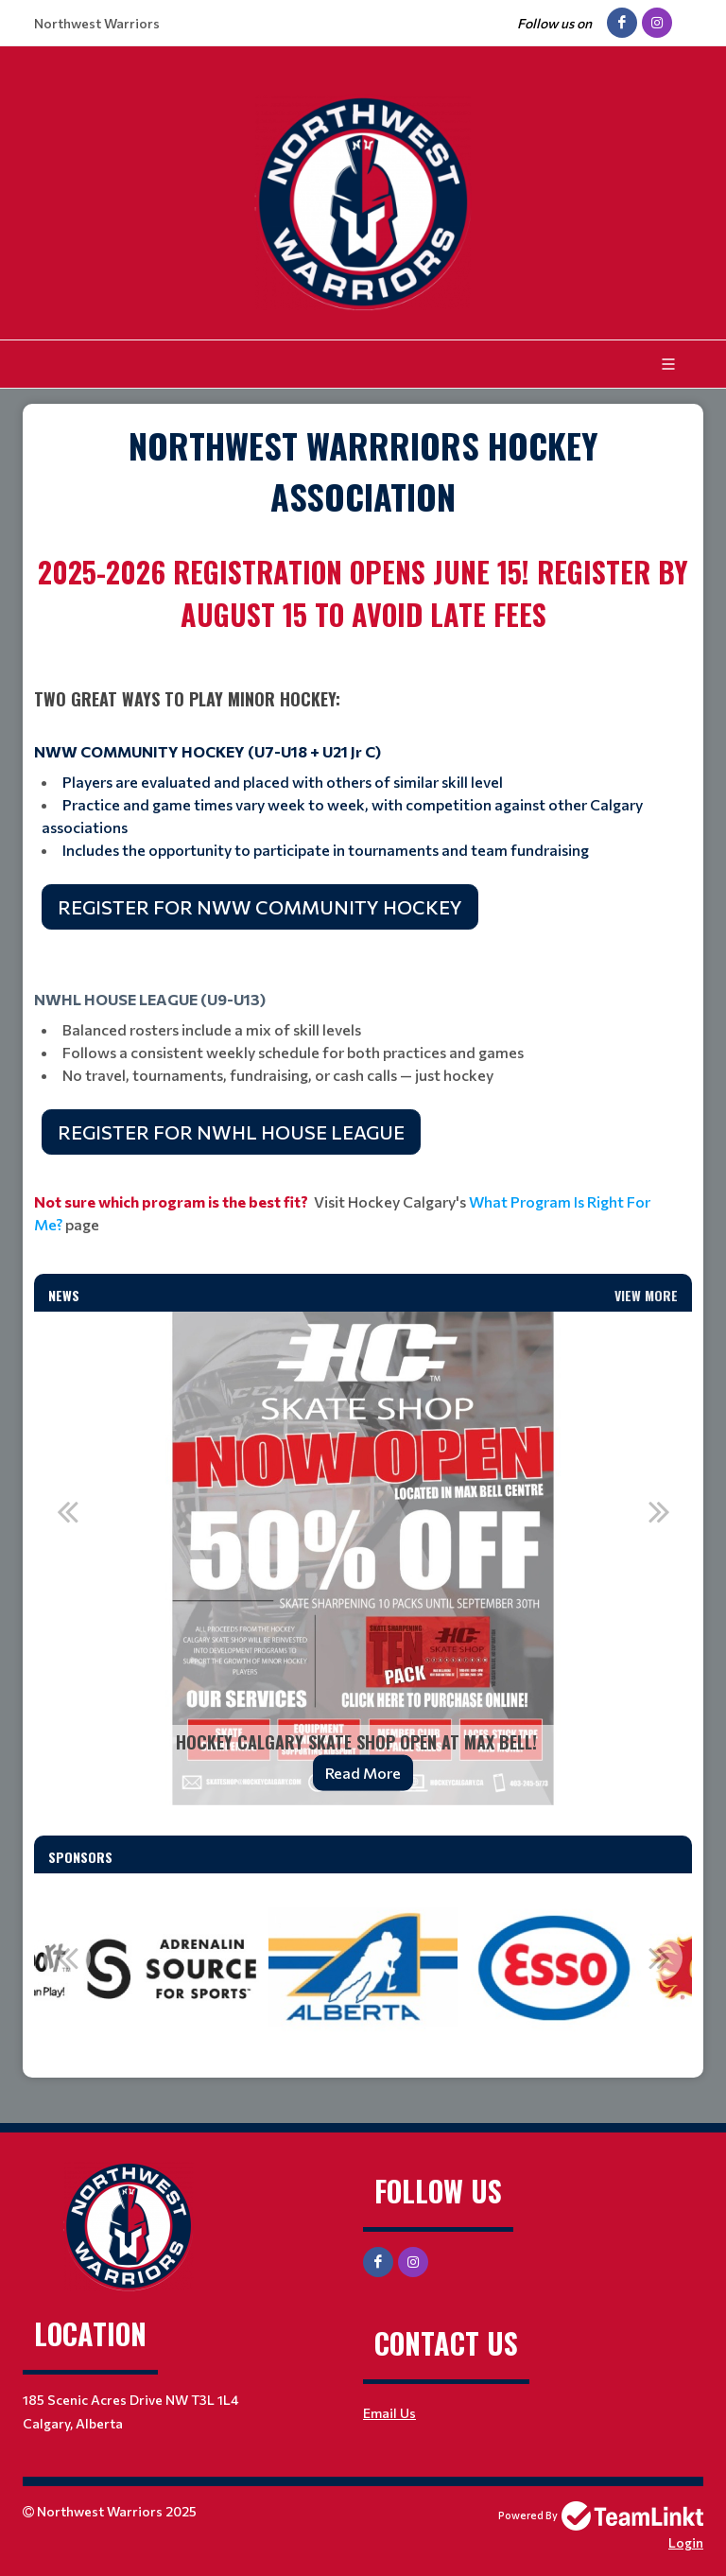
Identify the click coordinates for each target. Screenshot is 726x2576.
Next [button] (659, 1511)
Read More (363, 1773)
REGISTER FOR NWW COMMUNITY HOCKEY (260, 907)
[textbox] (363, 471)
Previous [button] (67, 1511)
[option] (363, 1558)
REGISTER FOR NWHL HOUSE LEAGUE (231, 1132)
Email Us (389, 2413)
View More (646, 1295)
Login (685, 2542)
